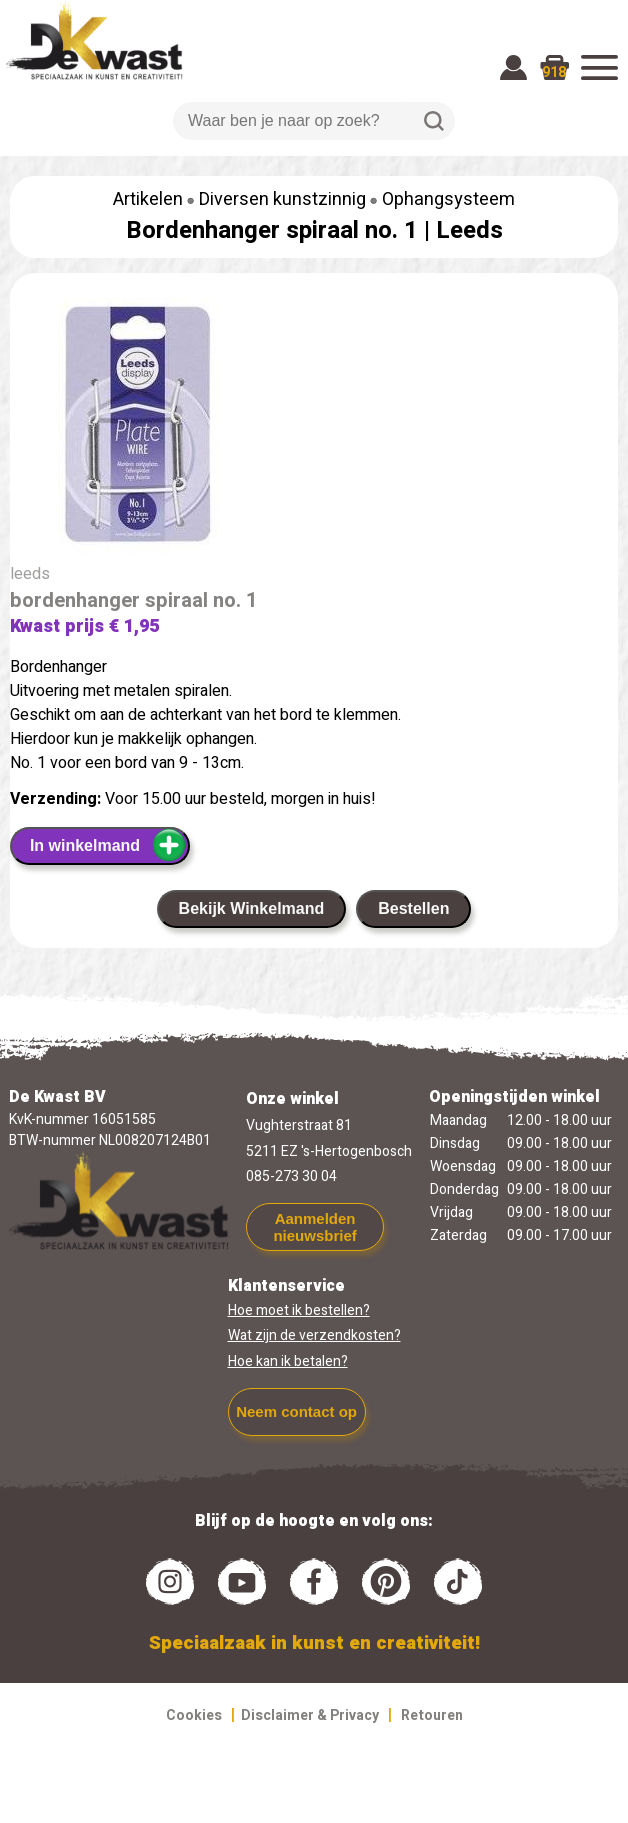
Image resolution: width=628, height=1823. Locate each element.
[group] (314, 430)
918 (554, 72)
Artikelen (148, 199)
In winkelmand (108, 845)
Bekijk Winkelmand (252, 908)
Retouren (432, 1715)
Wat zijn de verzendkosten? (314, 1335)
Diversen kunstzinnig (282, 199)
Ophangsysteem (448, 199)
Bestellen (413, 908)
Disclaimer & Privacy (310, 1715)
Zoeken (434, 121)
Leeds (469, 230)
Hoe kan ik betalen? (288, 1361)
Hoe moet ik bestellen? (299, 1310)
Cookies (194, 1715)
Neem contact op (296, 1411)
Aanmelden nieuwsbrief (314, 1227)
